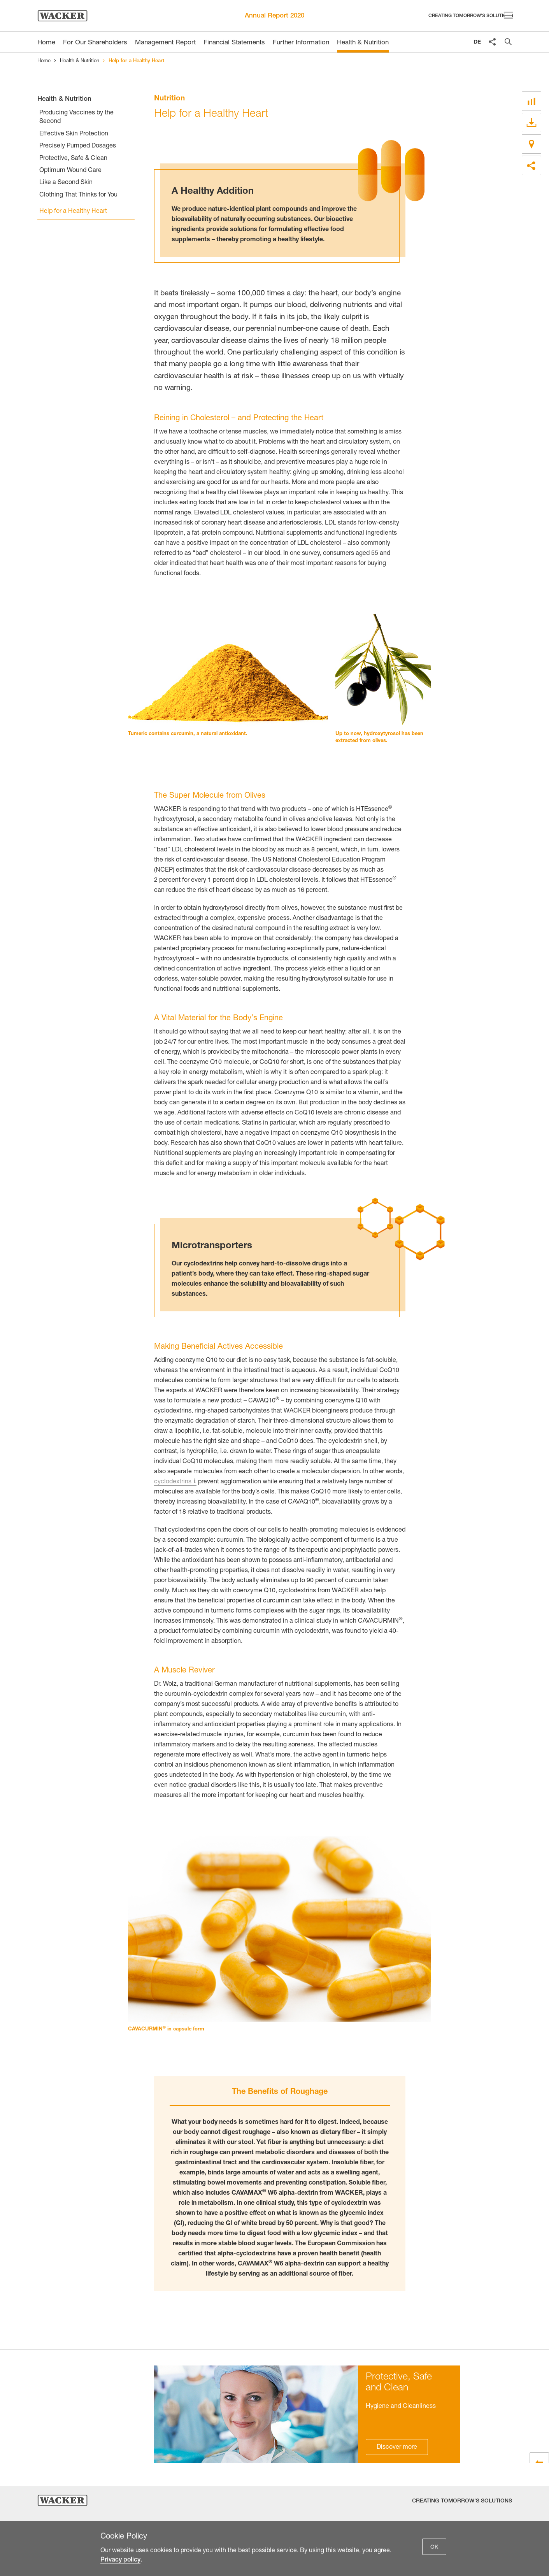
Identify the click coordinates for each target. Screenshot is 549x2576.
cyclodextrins (172, 1482)
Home (44, 61)
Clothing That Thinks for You (78, 195)
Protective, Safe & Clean (73, 159)
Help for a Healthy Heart (73, 212)
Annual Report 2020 (274, 16)
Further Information (301, 43)
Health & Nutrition (363, 43)
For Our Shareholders (95, 43)
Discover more (397, 2447)
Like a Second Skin (66, 183)
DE (477, 42)
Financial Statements (234, 43)
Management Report (165, 43)
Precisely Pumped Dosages (77, 146)
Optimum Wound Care (70, 171)
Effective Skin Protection (73, 134)
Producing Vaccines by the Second (76, 117)
